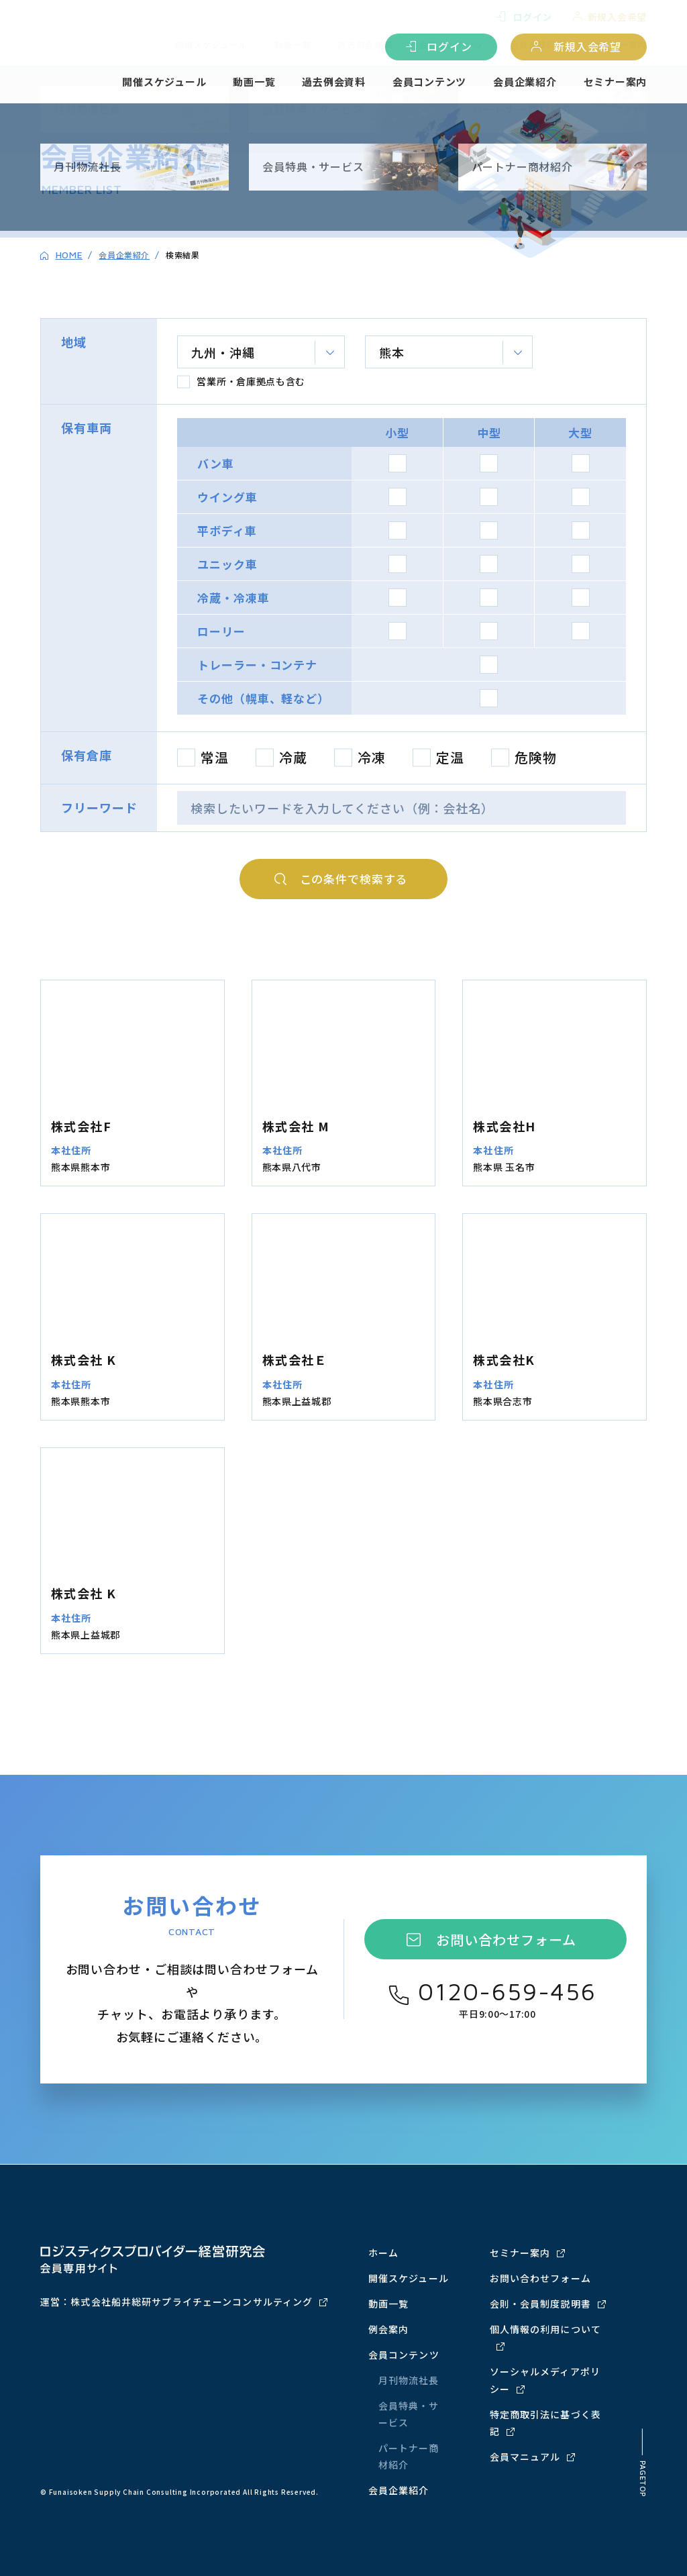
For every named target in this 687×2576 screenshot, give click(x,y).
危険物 (536, 759)
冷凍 (372, 759)
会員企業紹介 (525, 83)
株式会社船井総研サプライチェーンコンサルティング (191, 2301)
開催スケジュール (164, 83)
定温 (450, 759)
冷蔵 (293, 759)
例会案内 (388, 2329)
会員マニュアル (525, 2457)
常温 (215, 759)
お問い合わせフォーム (506, 1941)
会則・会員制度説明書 (540, 2303)
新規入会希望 (587, 47)
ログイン (449, 47)
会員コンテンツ (429, 83)
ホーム (383, 2252)
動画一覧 (254, 83)
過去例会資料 (334, 83)
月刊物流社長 (408, 2380)
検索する (354, 880)
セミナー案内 (615, 83)
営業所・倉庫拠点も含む (251, 382)
